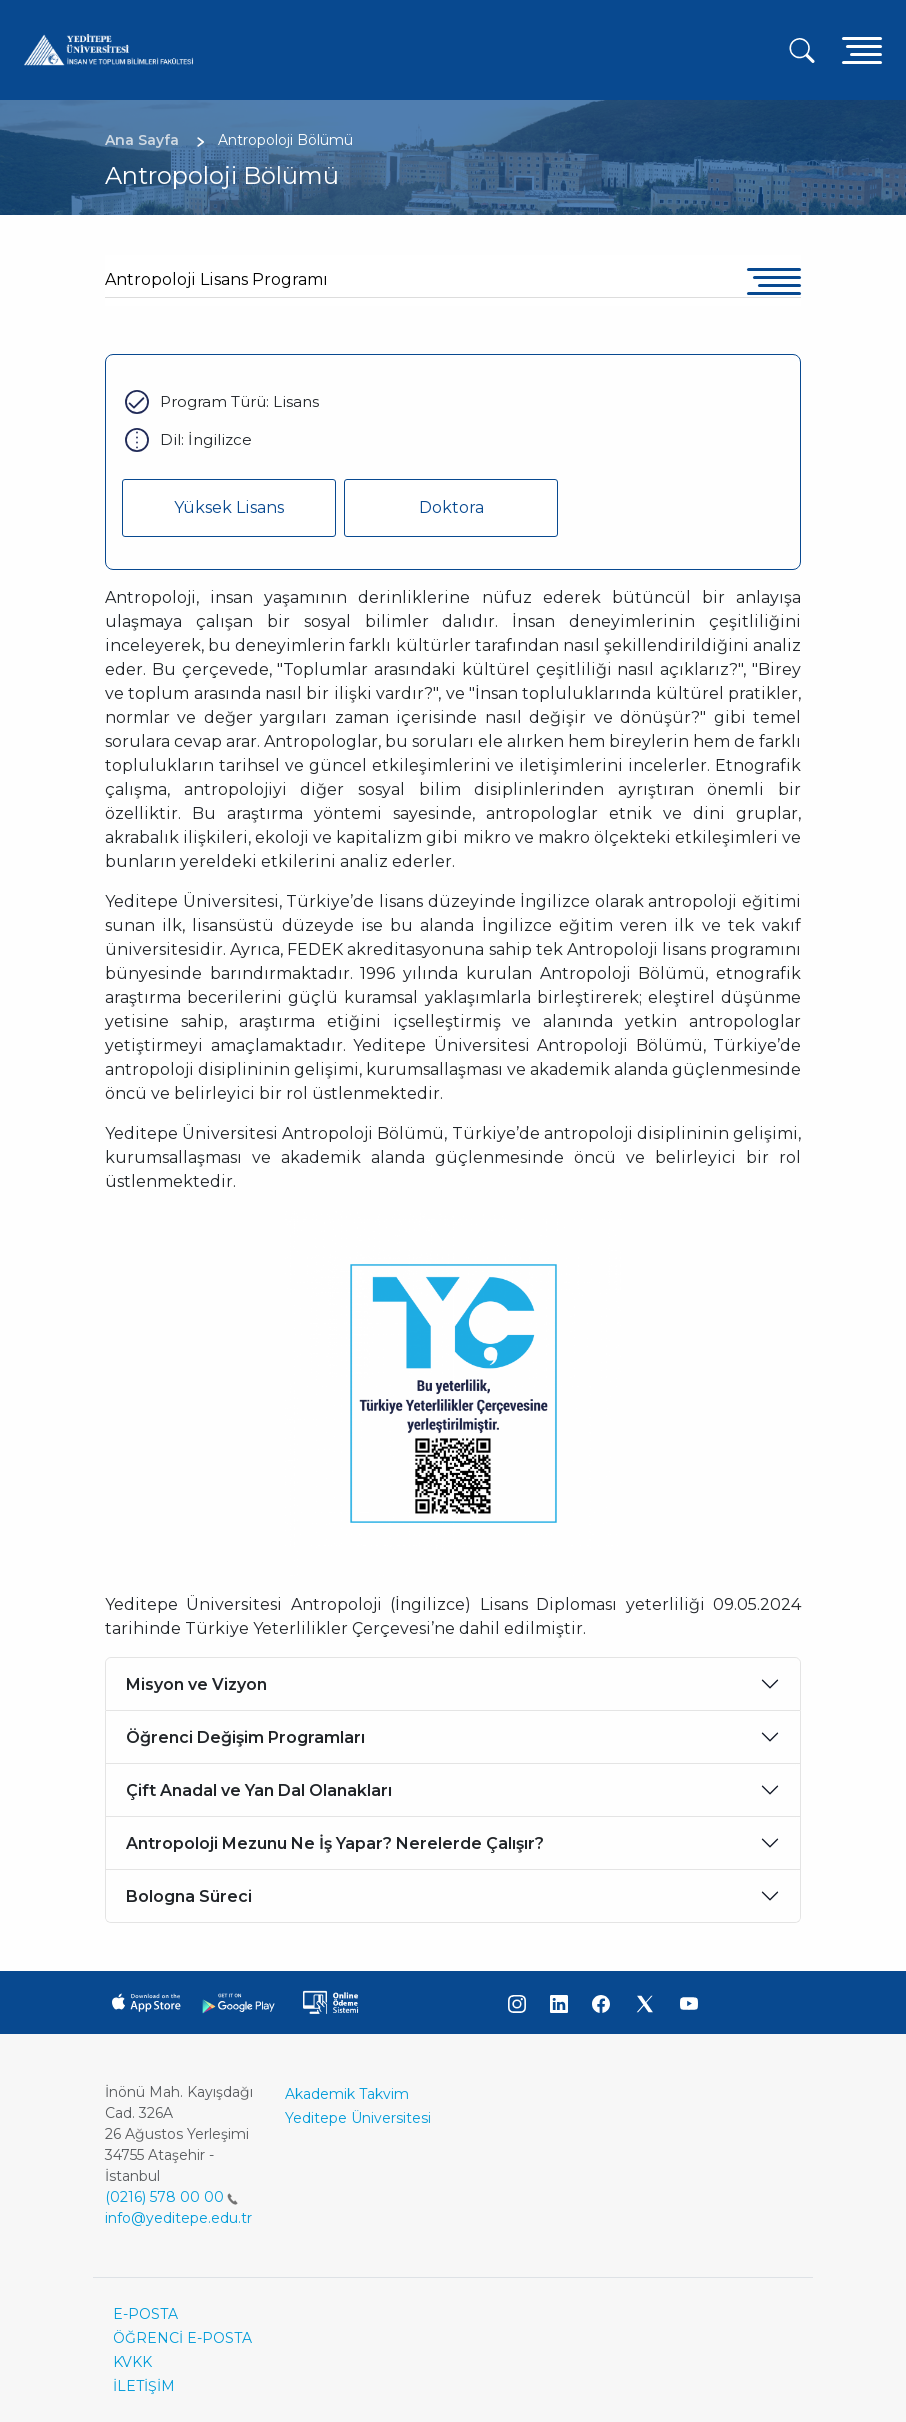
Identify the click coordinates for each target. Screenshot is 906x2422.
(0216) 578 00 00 (171, 2197)
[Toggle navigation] (862, 49)
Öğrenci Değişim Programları (245, 1737)
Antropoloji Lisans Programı (216, 279)
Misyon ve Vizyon (196, 1684)
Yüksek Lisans (229, 507)
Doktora (451, 507)
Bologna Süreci (189, 1896)
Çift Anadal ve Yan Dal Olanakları (259, 1790)
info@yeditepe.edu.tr (178, 2218)
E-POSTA (145, 2314)
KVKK (132, 2362)
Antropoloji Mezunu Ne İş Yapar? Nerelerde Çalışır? (335, 1843)
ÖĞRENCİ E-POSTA (182, 2338)
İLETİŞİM (144, 2386)
